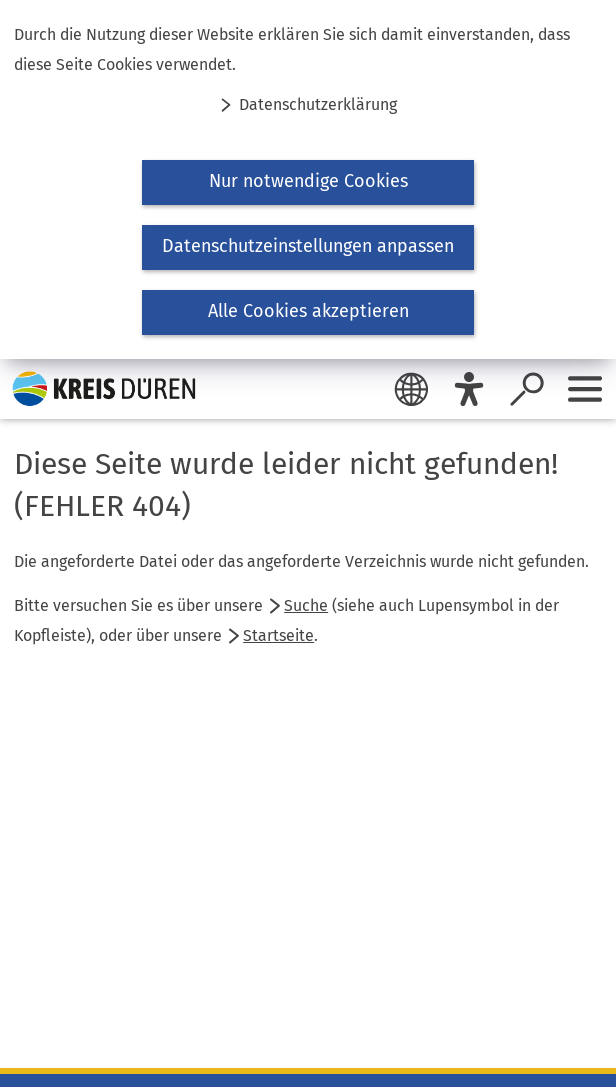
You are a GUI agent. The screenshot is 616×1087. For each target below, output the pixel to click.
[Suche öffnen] (527, 389)
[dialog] (308, 179)
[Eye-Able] (469, 389)
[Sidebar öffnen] (585, 389)
